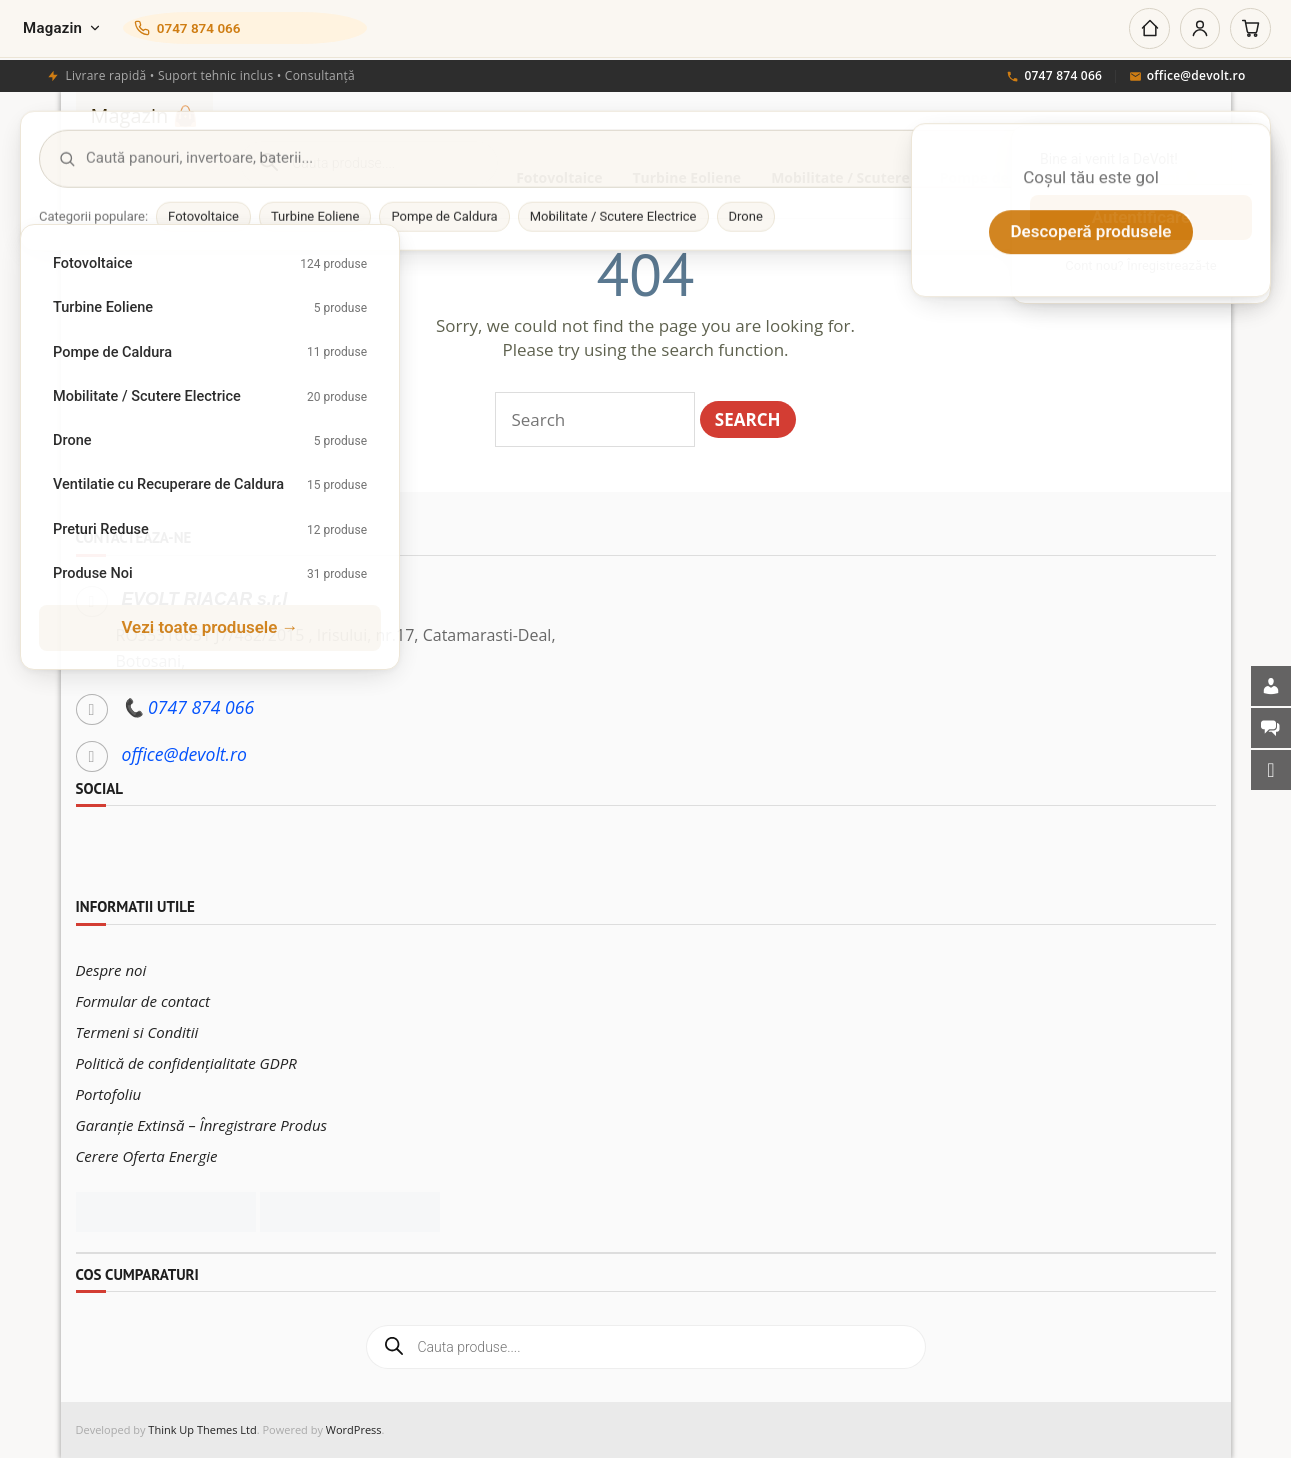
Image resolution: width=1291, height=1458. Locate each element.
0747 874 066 (1054, 76)
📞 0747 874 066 (188, 707)
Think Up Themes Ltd (202, 1429)
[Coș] (1250, 29)
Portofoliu (109, 1094)
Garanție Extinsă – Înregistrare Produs (202, 1125)
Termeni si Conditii (137, 1032)
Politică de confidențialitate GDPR (186, 1063)
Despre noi (111, 970)
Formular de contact (143, 1001)
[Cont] (1198, 29)
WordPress (354, 1429)
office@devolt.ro (1187, 76)
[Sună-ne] (250, 29)
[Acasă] (1146, 29)
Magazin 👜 (145, 115)
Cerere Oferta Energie (147, 1156)
